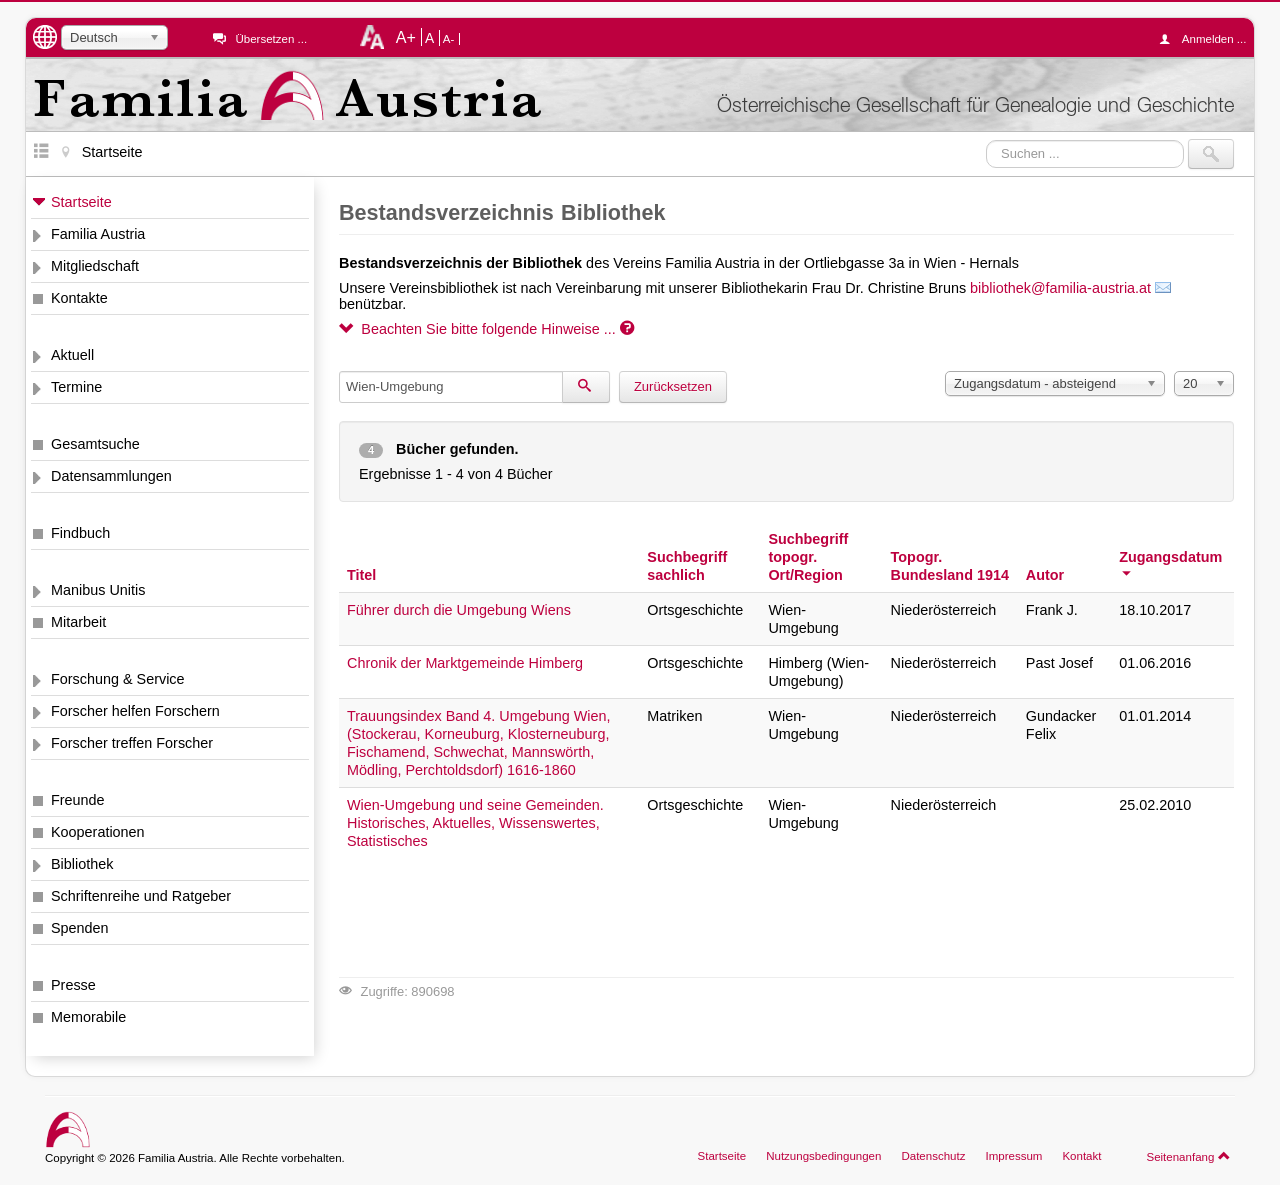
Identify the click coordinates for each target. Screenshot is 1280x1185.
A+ (406, 37)
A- (449, 39)
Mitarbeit (78, 622)
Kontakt (1081, 1156)
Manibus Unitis (98, 590)
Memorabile (88, 1017)
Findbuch (80, 533)
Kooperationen (98, 832)
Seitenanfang (1188, 1156)
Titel (361, 575)
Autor (1045, 575)
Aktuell (72, 355)
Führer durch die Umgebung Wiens (459, 610)
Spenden (80, 928)
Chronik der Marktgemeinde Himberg (465, 663)
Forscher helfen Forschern (135, 711)
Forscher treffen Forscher (132, 743)
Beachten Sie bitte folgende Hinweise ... (486, 329)
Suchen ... (986, 139)
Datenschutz (933, 1156)
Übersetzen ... (271, 39)
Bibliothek (82, 864)
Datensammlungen (111, 476)
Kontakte (79, 298)
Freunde (78, 800)
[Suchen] (586, 387)
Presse (73, 985)
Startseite (81, 202)
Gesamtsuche (95, 444)
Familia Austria (98, 234)
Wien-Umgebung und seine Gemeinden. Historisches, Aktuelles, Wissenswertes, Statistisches (475, 823)
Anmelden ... (1208, 39)
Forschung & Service (118, 679)
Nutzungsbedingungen (823, 1156)
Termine (76, 387)
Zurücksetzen (673, 386)
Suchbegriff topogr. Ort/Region (808, 557)
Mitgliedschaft (95, 266)
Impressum (1013, 1156)
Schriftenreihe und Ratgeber (141, 896)
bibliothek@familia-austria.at (1060, 288)
